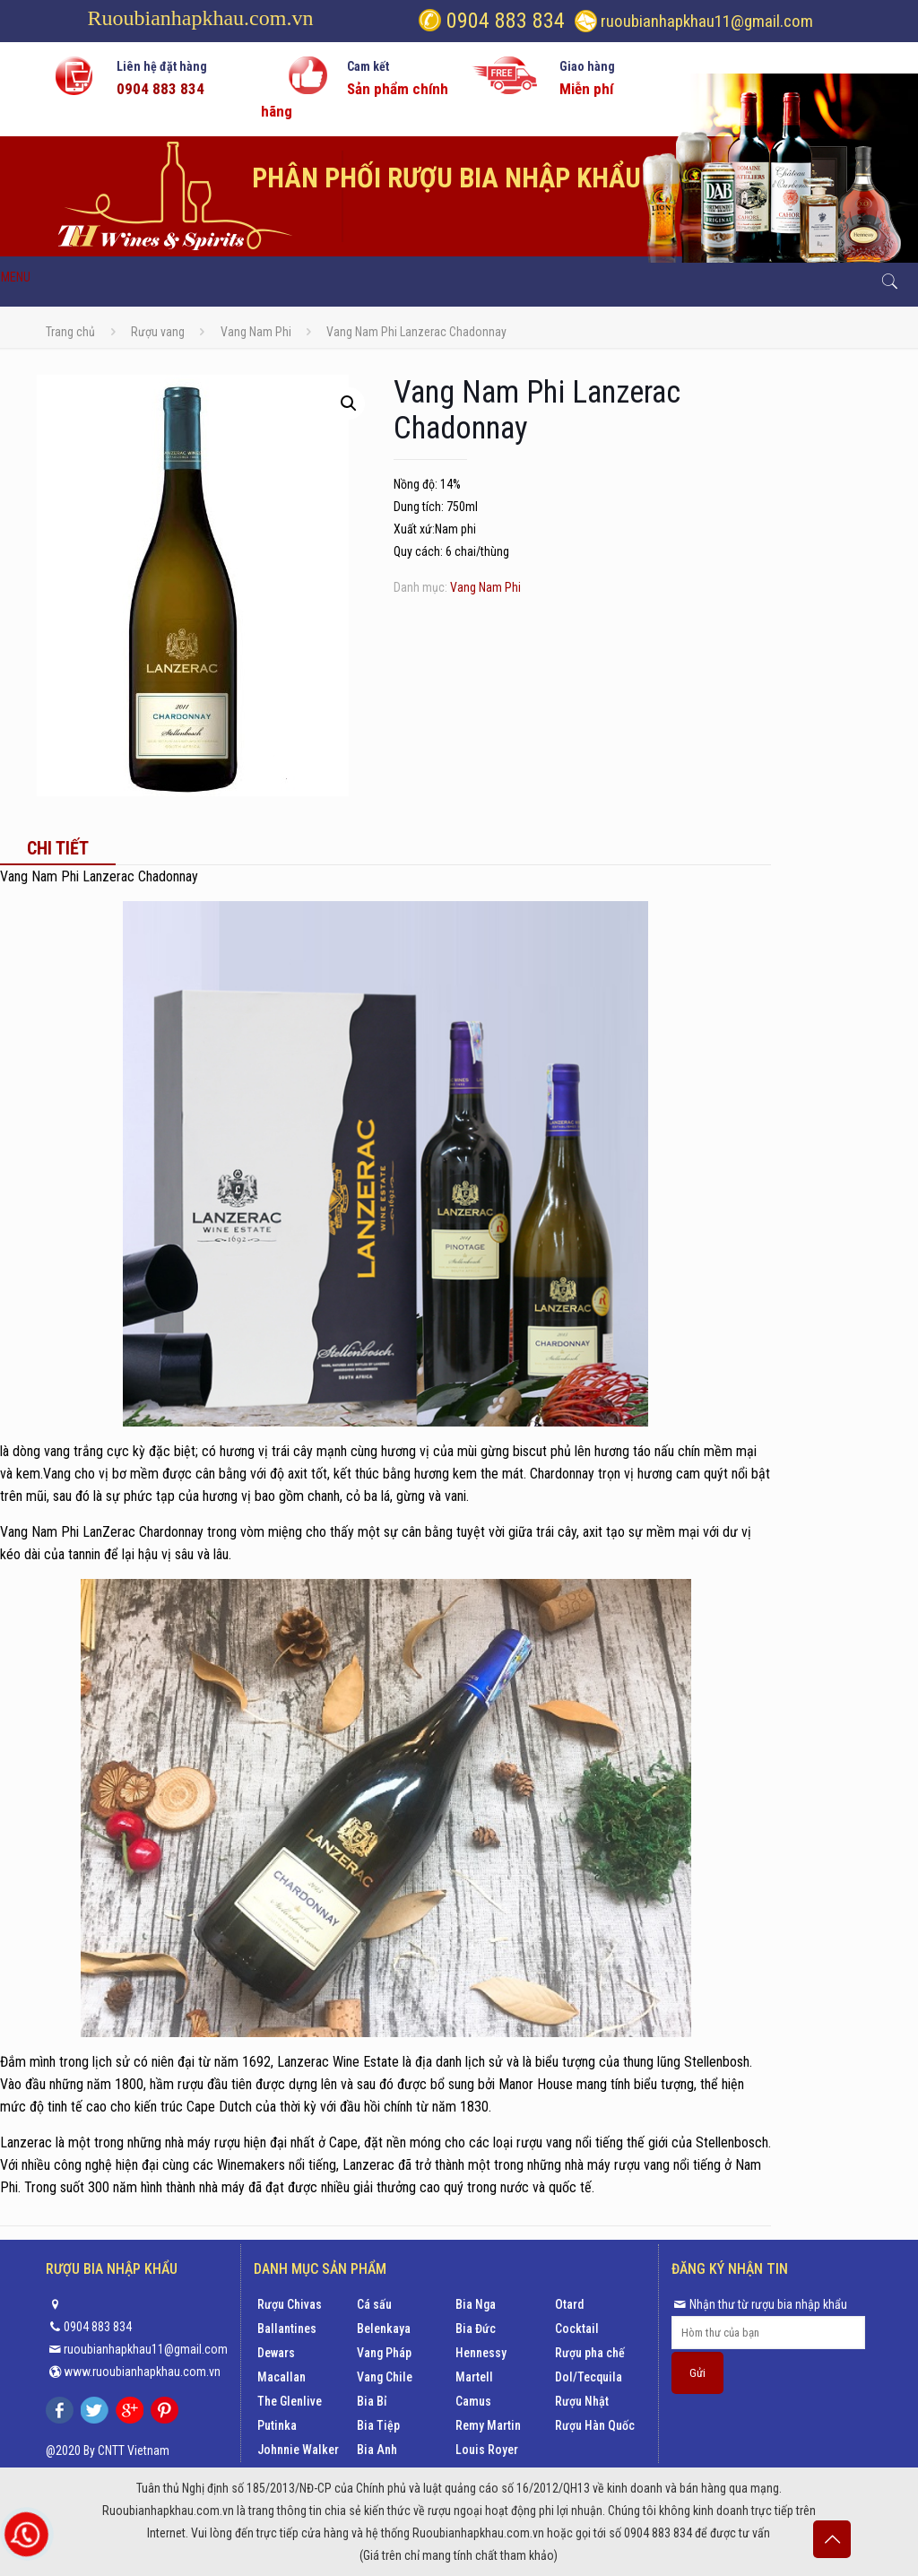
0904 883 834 (503, 20)
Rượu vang (158, 332)
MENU (15, 277)
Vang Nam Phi (256, 332)
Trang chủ (70, 332)
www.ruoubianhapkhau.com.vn (142, 2371)
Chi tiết (58, 848)
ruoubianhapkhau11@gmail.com (707, 21)
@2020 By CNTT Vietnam (107, 2450)
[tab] (58, 848)
